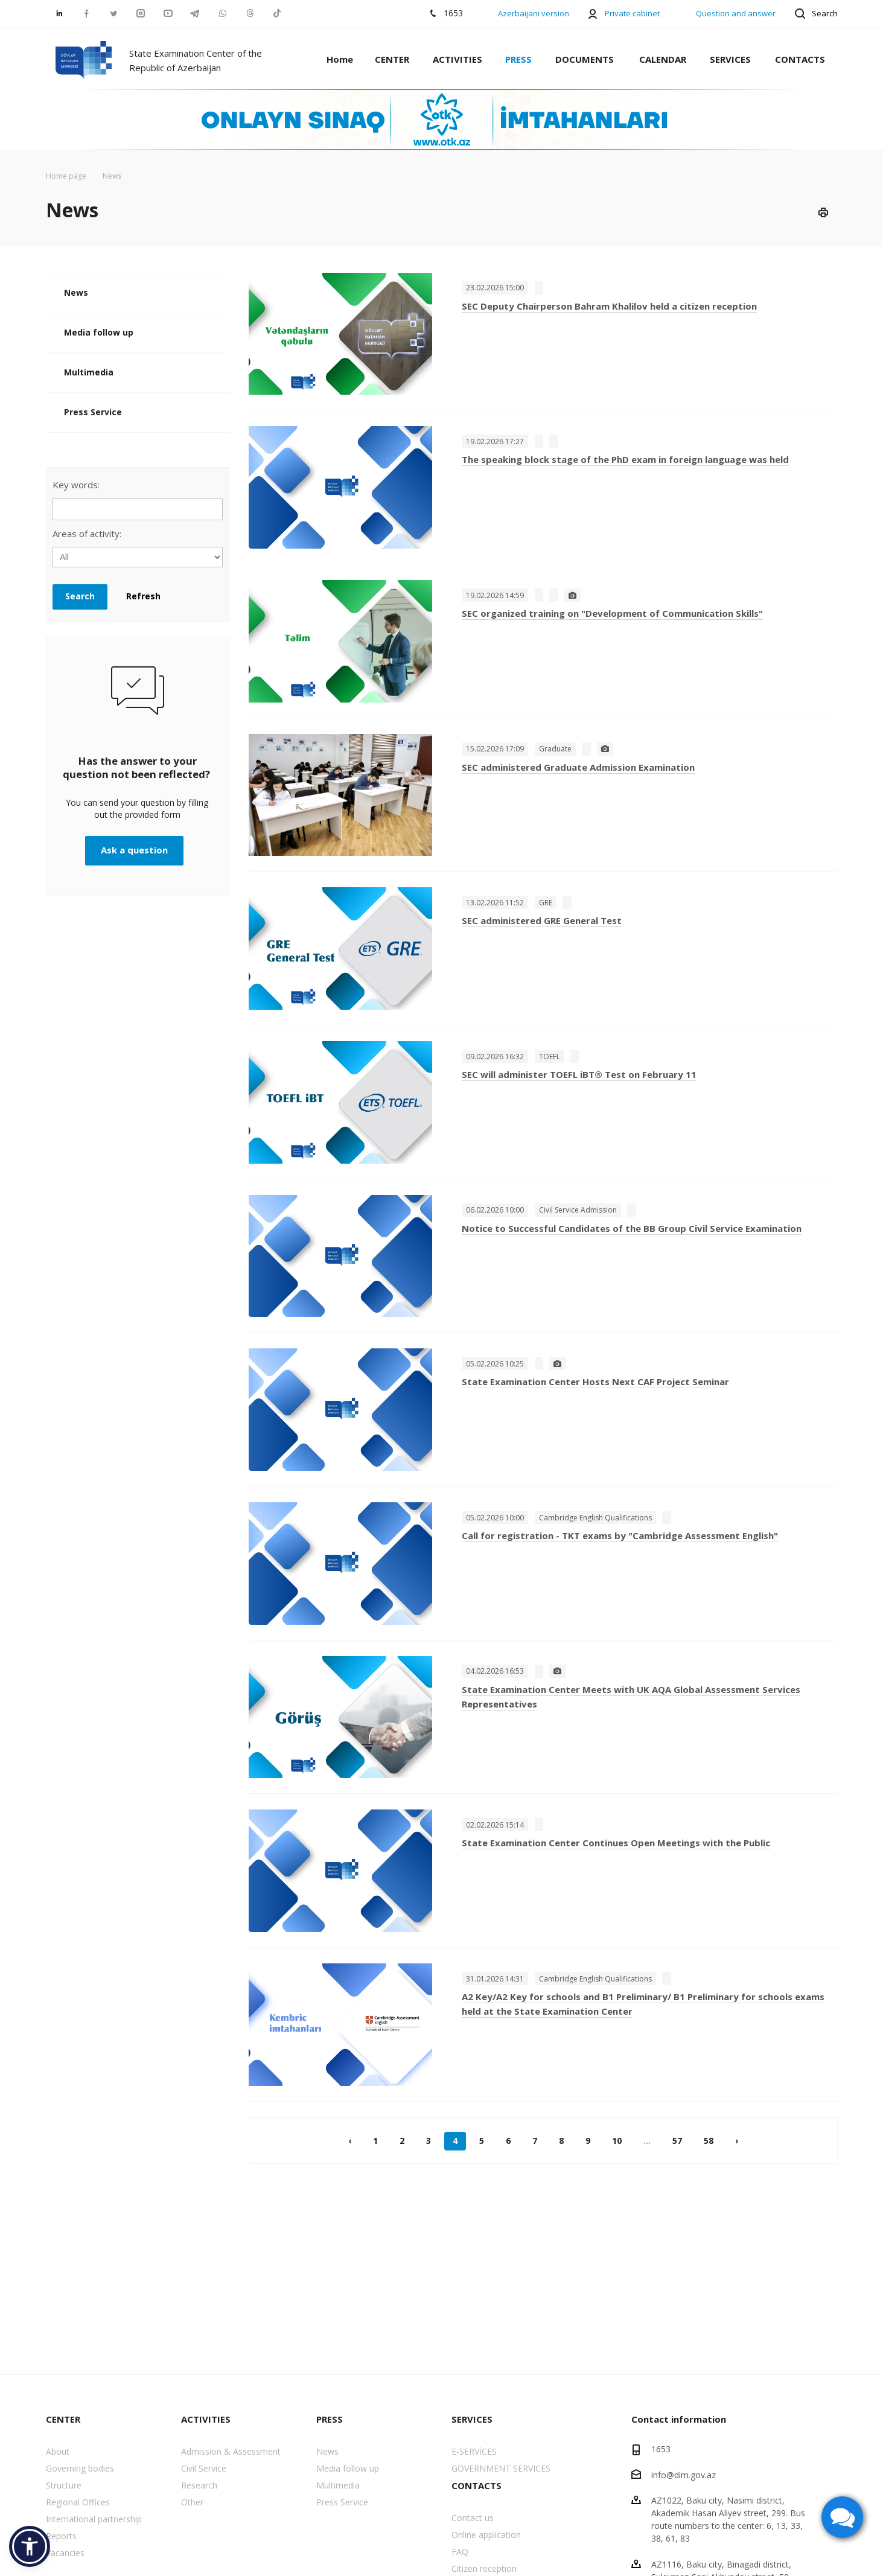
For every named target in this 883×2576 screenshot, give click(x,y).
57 (677, 2140)
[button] (29, 2546)
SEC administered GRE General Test (542, 920)
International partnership (94, 2519)
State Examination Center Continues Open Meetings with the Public (616, 1843)
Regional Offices (78, 2502)
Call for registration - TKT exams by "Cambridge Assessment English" (620, 1535)
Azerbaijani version (533, 13)
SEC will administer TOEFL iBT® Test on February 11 (579, 1074)
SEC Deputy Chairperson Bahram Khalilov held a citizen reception (609, 306)
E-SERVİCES (474, 2451)
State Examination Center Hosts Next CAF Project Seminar (595, 1382)
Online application (486, 2534)
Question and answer (736, 13)
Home (340, 59)
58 (708, 2140)
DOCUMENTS (584, 59)
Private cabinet (632, 13)
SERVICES (730, 59)
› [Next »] (736, 2140)
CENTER (392, 59)
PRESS (518, 59)
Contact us (472, 2517)
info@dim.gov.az (683, 2474)
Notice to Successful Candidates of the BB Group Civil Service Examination (632, 1228)
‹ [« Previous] (349, 2140)
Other (192, 2502)
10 (617, 2140)
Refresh (143, 596)
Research (199, 2485)
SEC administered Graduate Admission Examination (578, 767)
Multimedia (88, 372)
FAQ (459, 2551)
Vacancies (65, 2552)
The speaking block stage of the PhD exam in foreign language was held (625, 459)
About (57, 2451)
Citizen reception (484, 2568)
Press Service (93, 412)
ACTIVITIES (457, 59)
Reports (61, 2536)
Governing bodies (80, 2468)
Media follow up (98, 332)
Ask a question (134, 850)
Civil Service (203, 2468)
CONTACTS (800, 59)
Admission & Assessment (231, 2451)
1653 (661, 2449)
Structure (63, 2485)
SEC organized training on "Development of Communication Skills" (612, 613)
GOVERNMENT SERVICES (500, 2468)
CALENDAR (662, 59)
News (76, 292)
